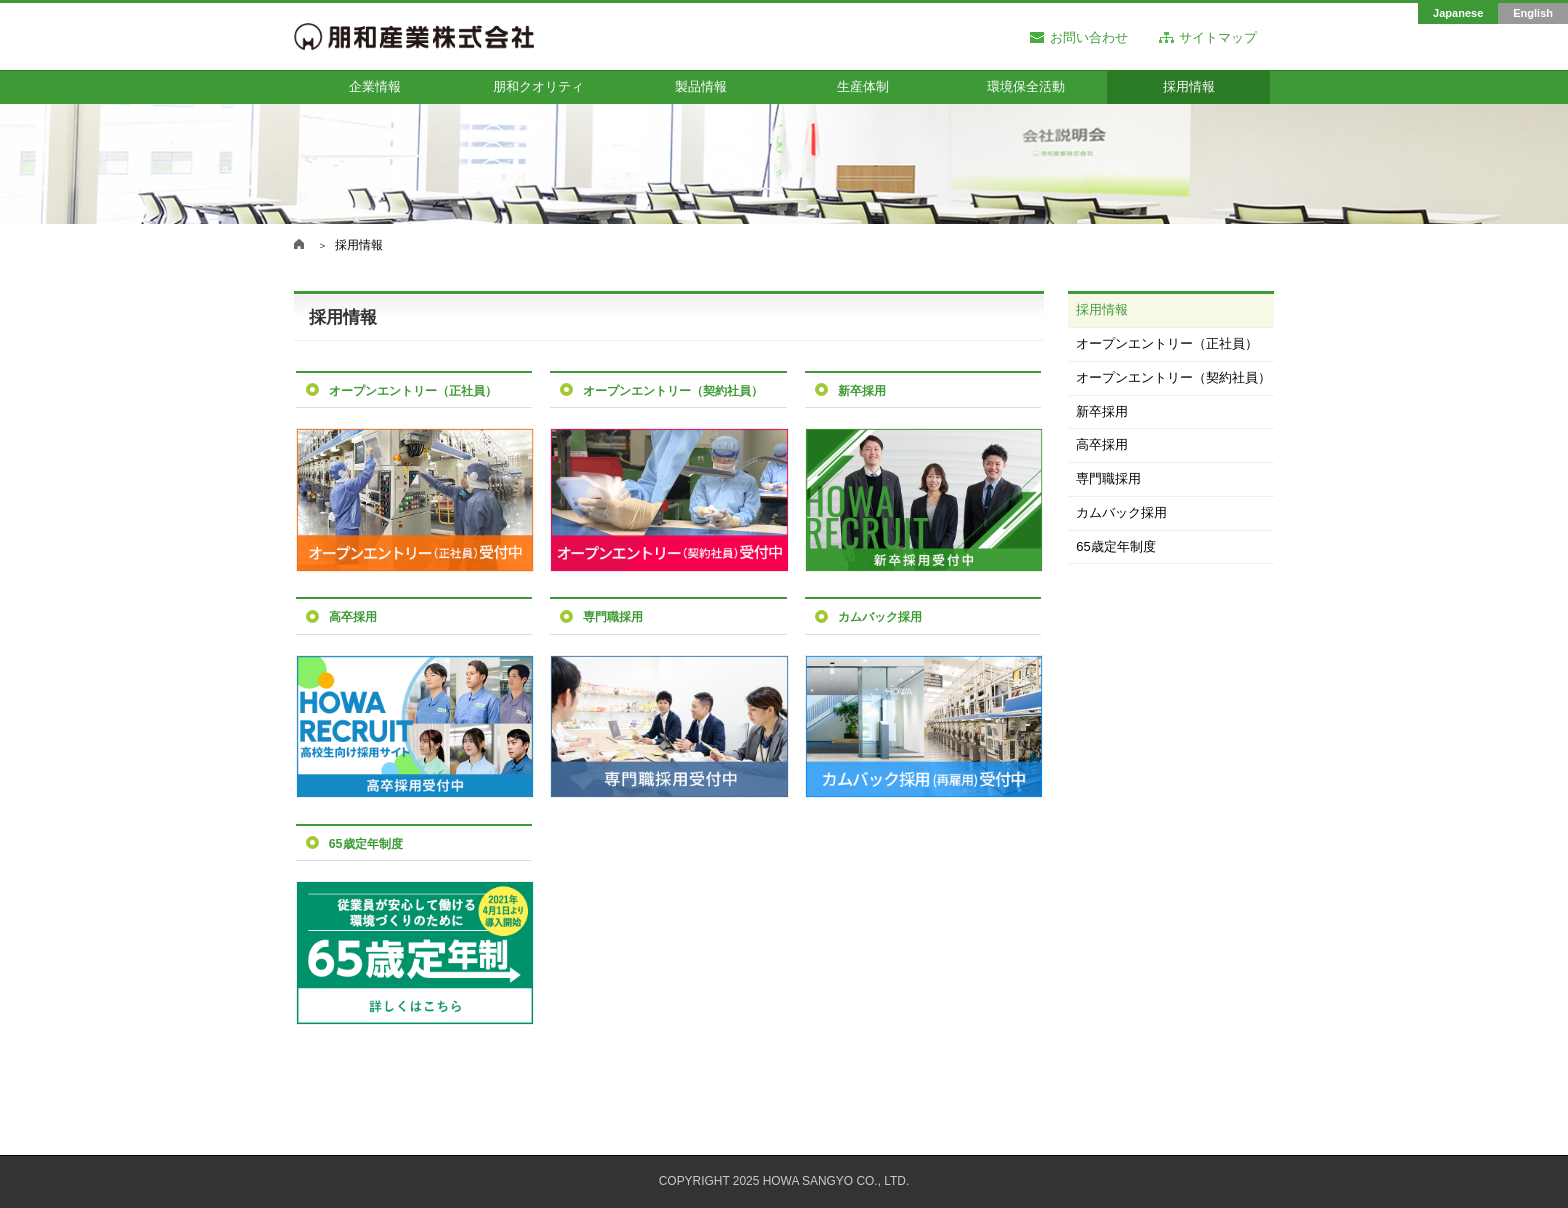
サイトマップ (1218, 38)
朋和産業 (299, 244)
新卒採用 (1102, 411)
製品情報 (701, 86)
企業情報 (375, 86)
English (1533, 13)
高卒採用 (1102, 444)
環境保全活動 (1026, 86)
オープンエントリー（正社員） (1167, 343)
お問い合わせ (1089, 38)
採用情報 (1189, 86)
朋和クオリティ (538, 86)
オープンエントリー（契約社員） (1173, 377)
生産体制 (863, 86)
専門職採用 (1108, 478)
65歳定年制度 (1115, 546)
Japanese (1458, 13)
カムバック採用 (1121, 512)
